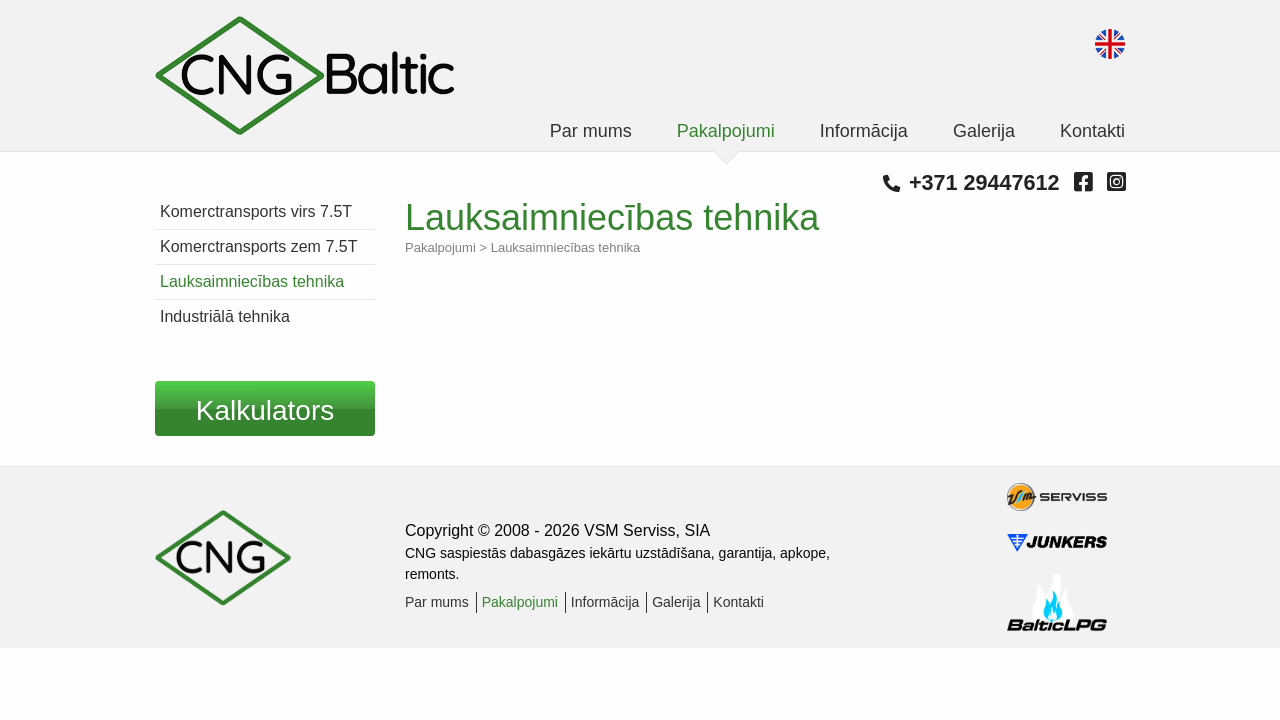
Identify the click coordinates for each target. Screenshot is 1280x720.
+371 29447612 (971, 182)
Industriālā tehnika (225, 316)
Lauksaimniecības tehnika (252, 281)
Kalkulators (265, 410)
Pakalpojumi (726, 131)
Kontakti (1092, 131)
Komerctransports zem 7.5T (258, 246)
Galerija (984, 131)
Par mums (591, 131)
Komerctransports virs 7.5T (256, 211)
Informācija (864, 131)
